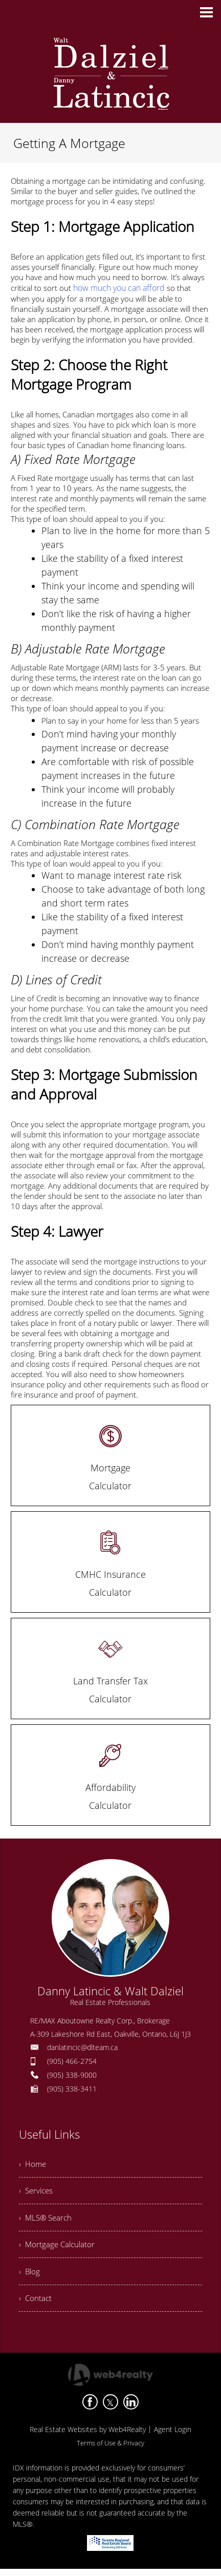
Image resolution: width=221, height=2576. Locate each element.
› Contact (36, 2304)
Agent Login (172, 2436)
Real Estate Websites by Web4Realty (88, 2436)
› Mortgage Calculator (58, 2247)
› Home (33, 2163)
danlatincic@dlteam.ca (82, 2046)
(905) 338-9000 (72, 2074)
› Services (37, 2191)
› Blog (30, 2276)
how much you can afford (117, 287)
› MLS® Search (47, 2219)
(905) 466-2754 (72, 2060)
